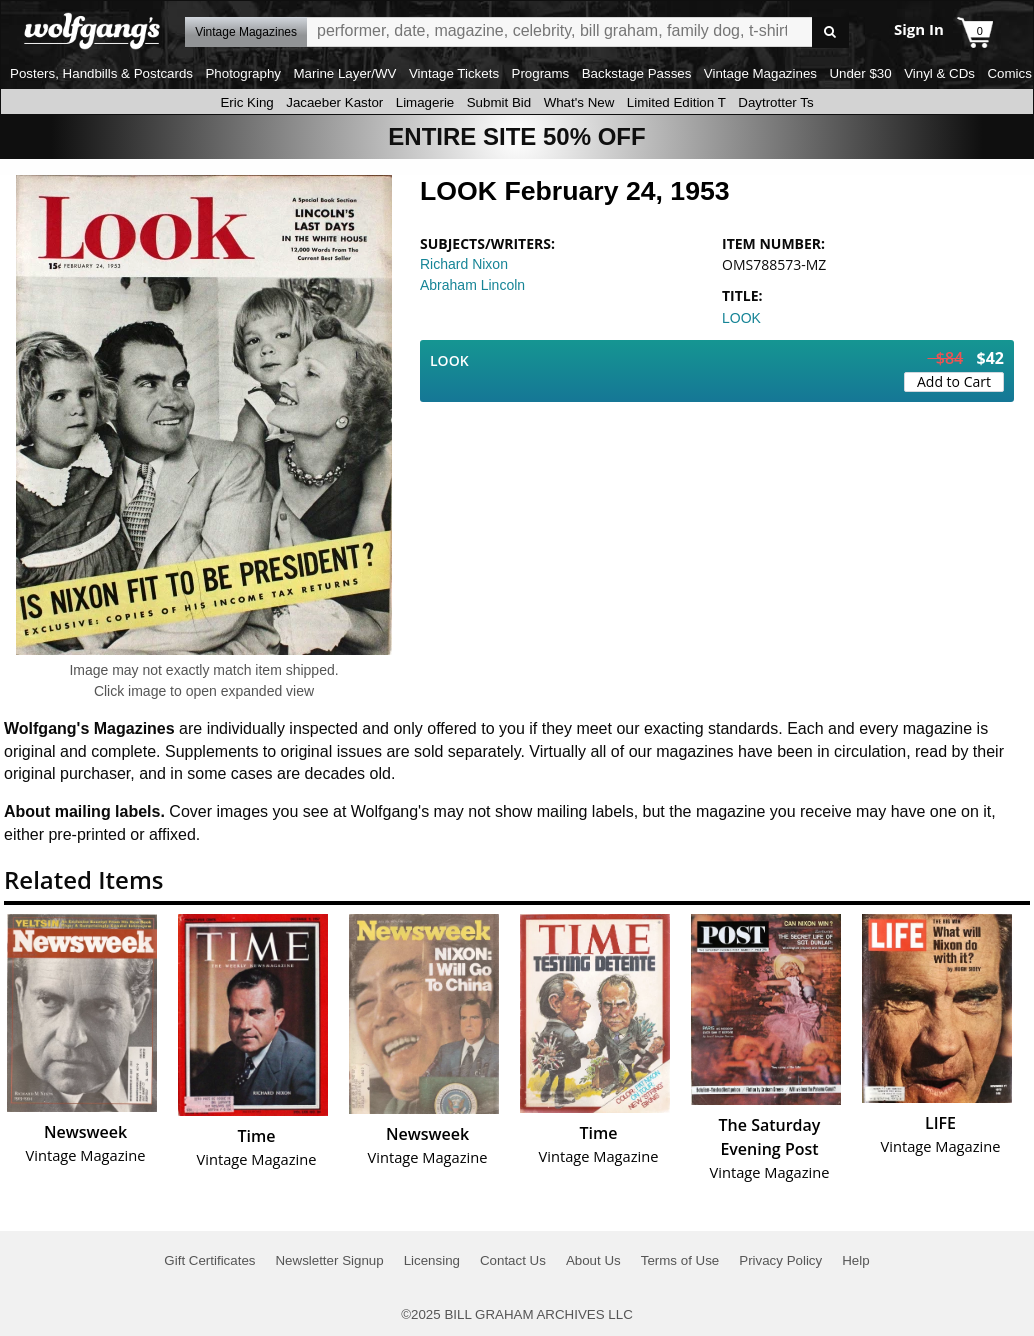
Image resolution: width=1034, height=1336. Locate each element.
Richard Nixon (464, 264)
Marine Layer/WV (344, 73)
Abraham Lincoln (472, 285)
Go (830, 32)
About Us (593, 1260)
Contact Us (513, 1260)
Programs (541, 73)
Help (855, 1260)
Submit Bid (499, 102)
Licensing (432, 1260)
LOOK (741, 318)
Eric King (246, 102)
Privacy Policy (780, 1260)
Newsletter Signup (329, 1260)
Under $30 (860, 73)
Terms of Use (680, 1260)
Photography (243, 73)
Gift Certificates (209, 1260)
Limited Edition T (676, 102)
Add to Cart (954, 381)
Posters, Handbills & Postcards (101, 73)
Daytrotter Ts (775, 102)
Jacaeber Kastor (334, 102)
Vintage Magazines (760, 73)
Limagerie (425, 102)
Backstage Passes (637, 73)
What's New (579, 102)
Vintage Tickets (454, 73)
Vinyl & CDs (939, 73)
